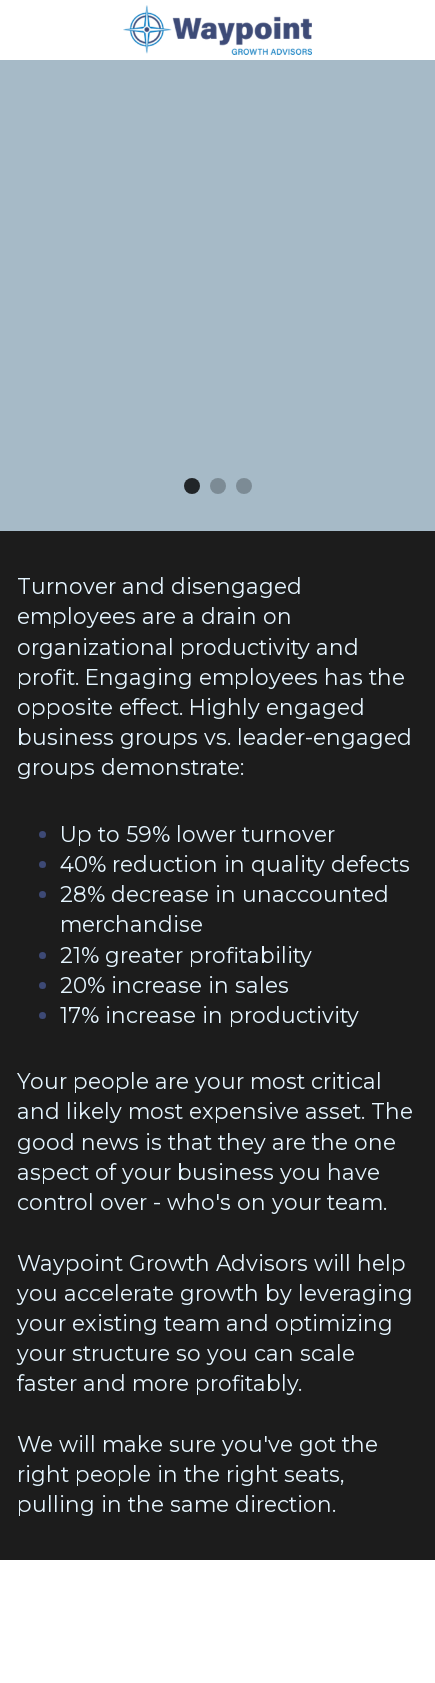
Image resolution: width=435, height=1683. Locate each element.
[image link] (218, 28)
